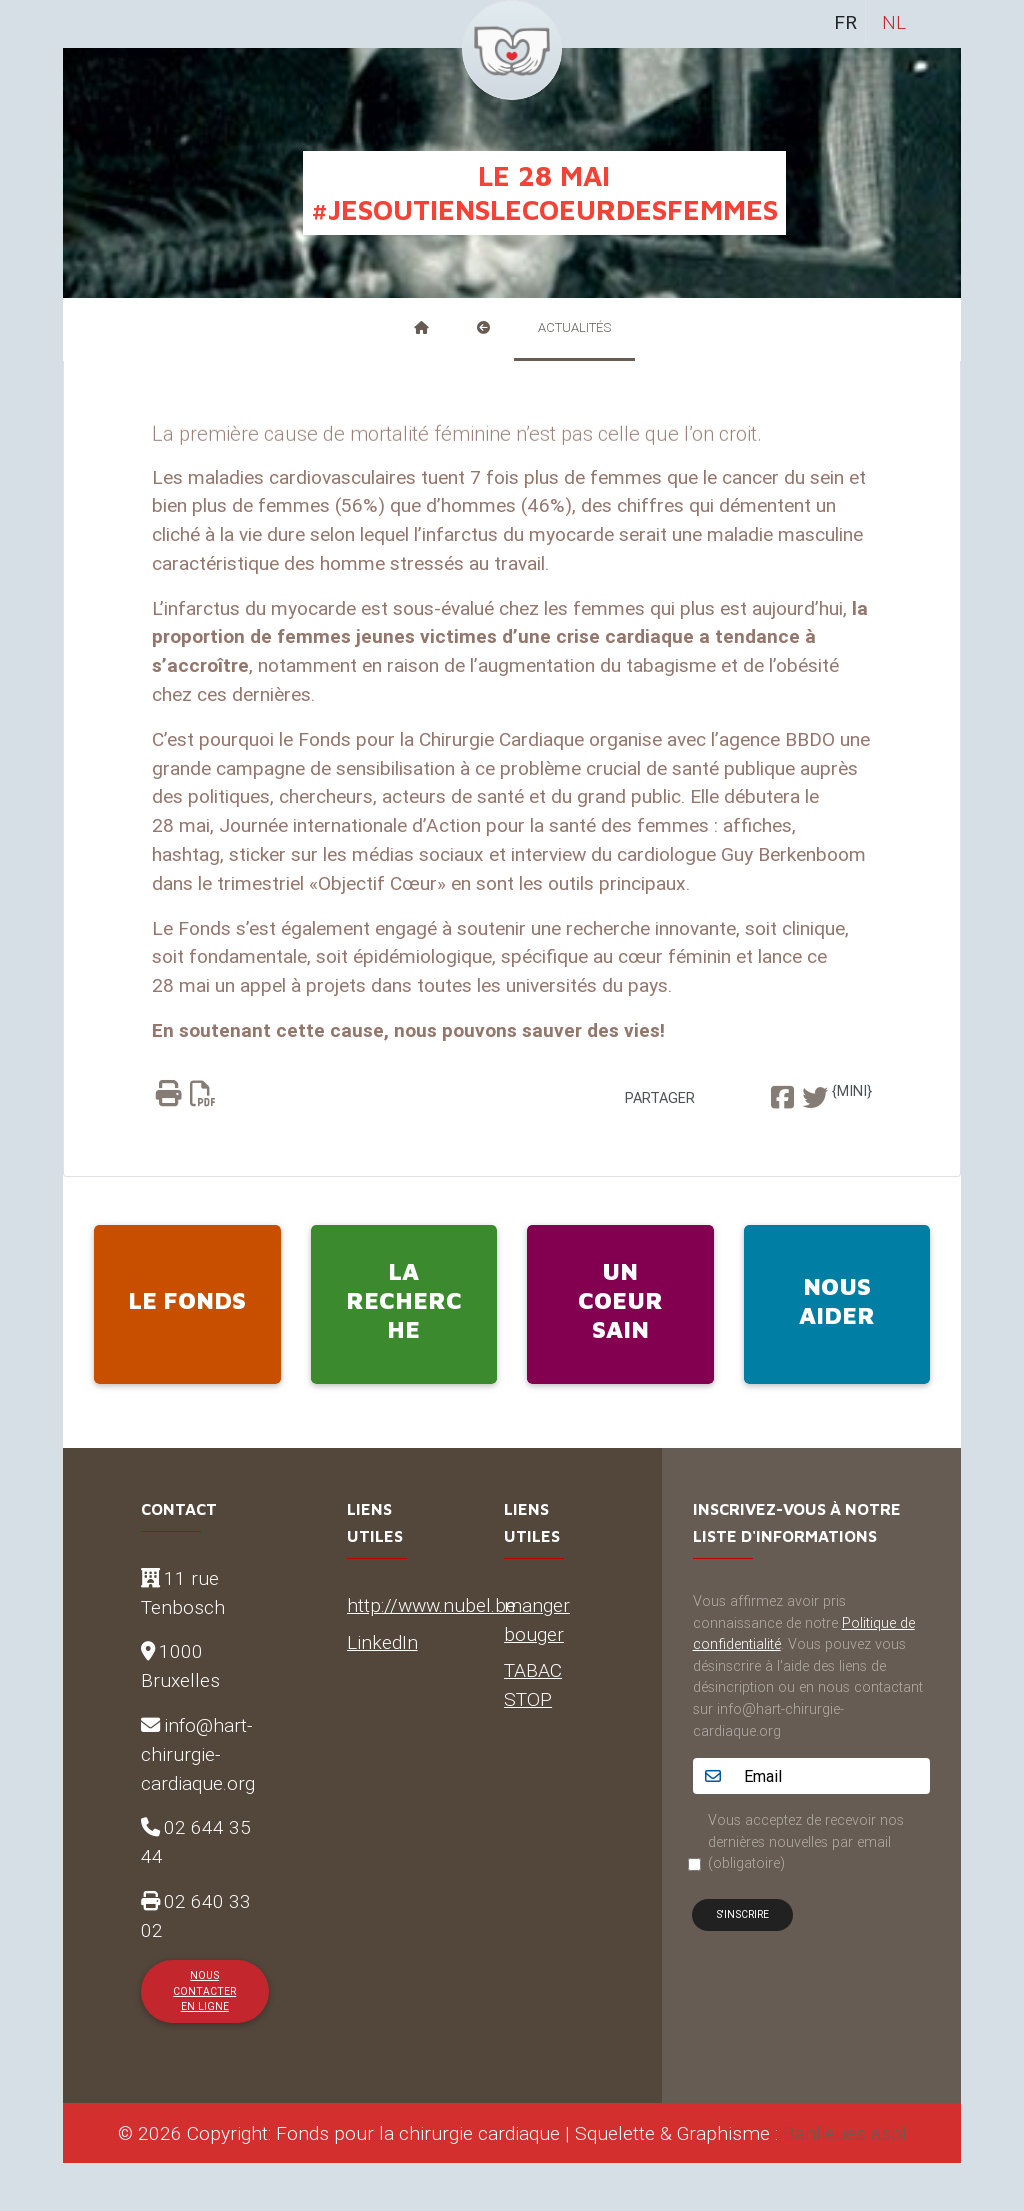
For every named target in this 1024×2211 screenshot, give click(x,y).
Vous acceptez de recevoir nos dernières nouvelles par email (806, 1841)
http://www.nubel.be (431, 1605)
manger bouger (537, 1619)
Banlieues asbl (845, 2133)
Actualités (574, 327)
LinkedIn (382, 1642)
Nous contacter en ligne (204, 1991)
